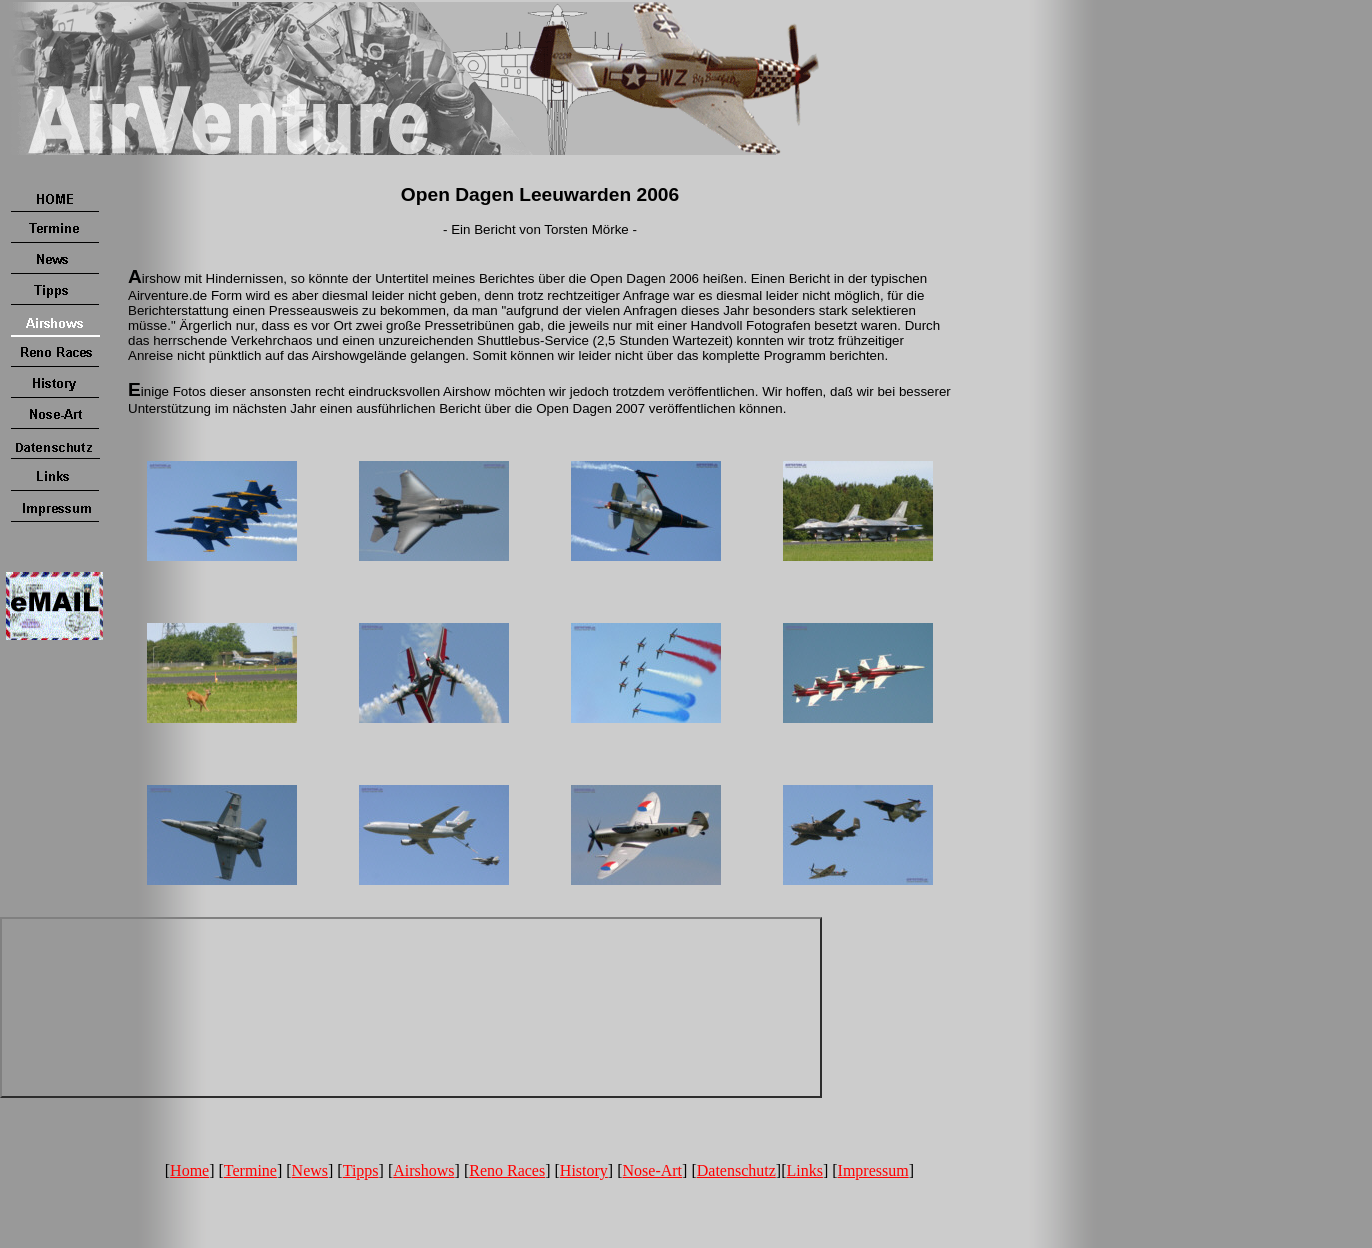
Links (804, 1170)
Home (189, 1170)
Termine (250, 1170)
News (310, 1170)
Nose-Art (653, 1170)
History (584, 1170)
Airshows (423, 1170)
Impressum (873, 1170)
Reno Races (507, 1170)
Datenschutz (736, 1170)
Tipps (361, 1170)
